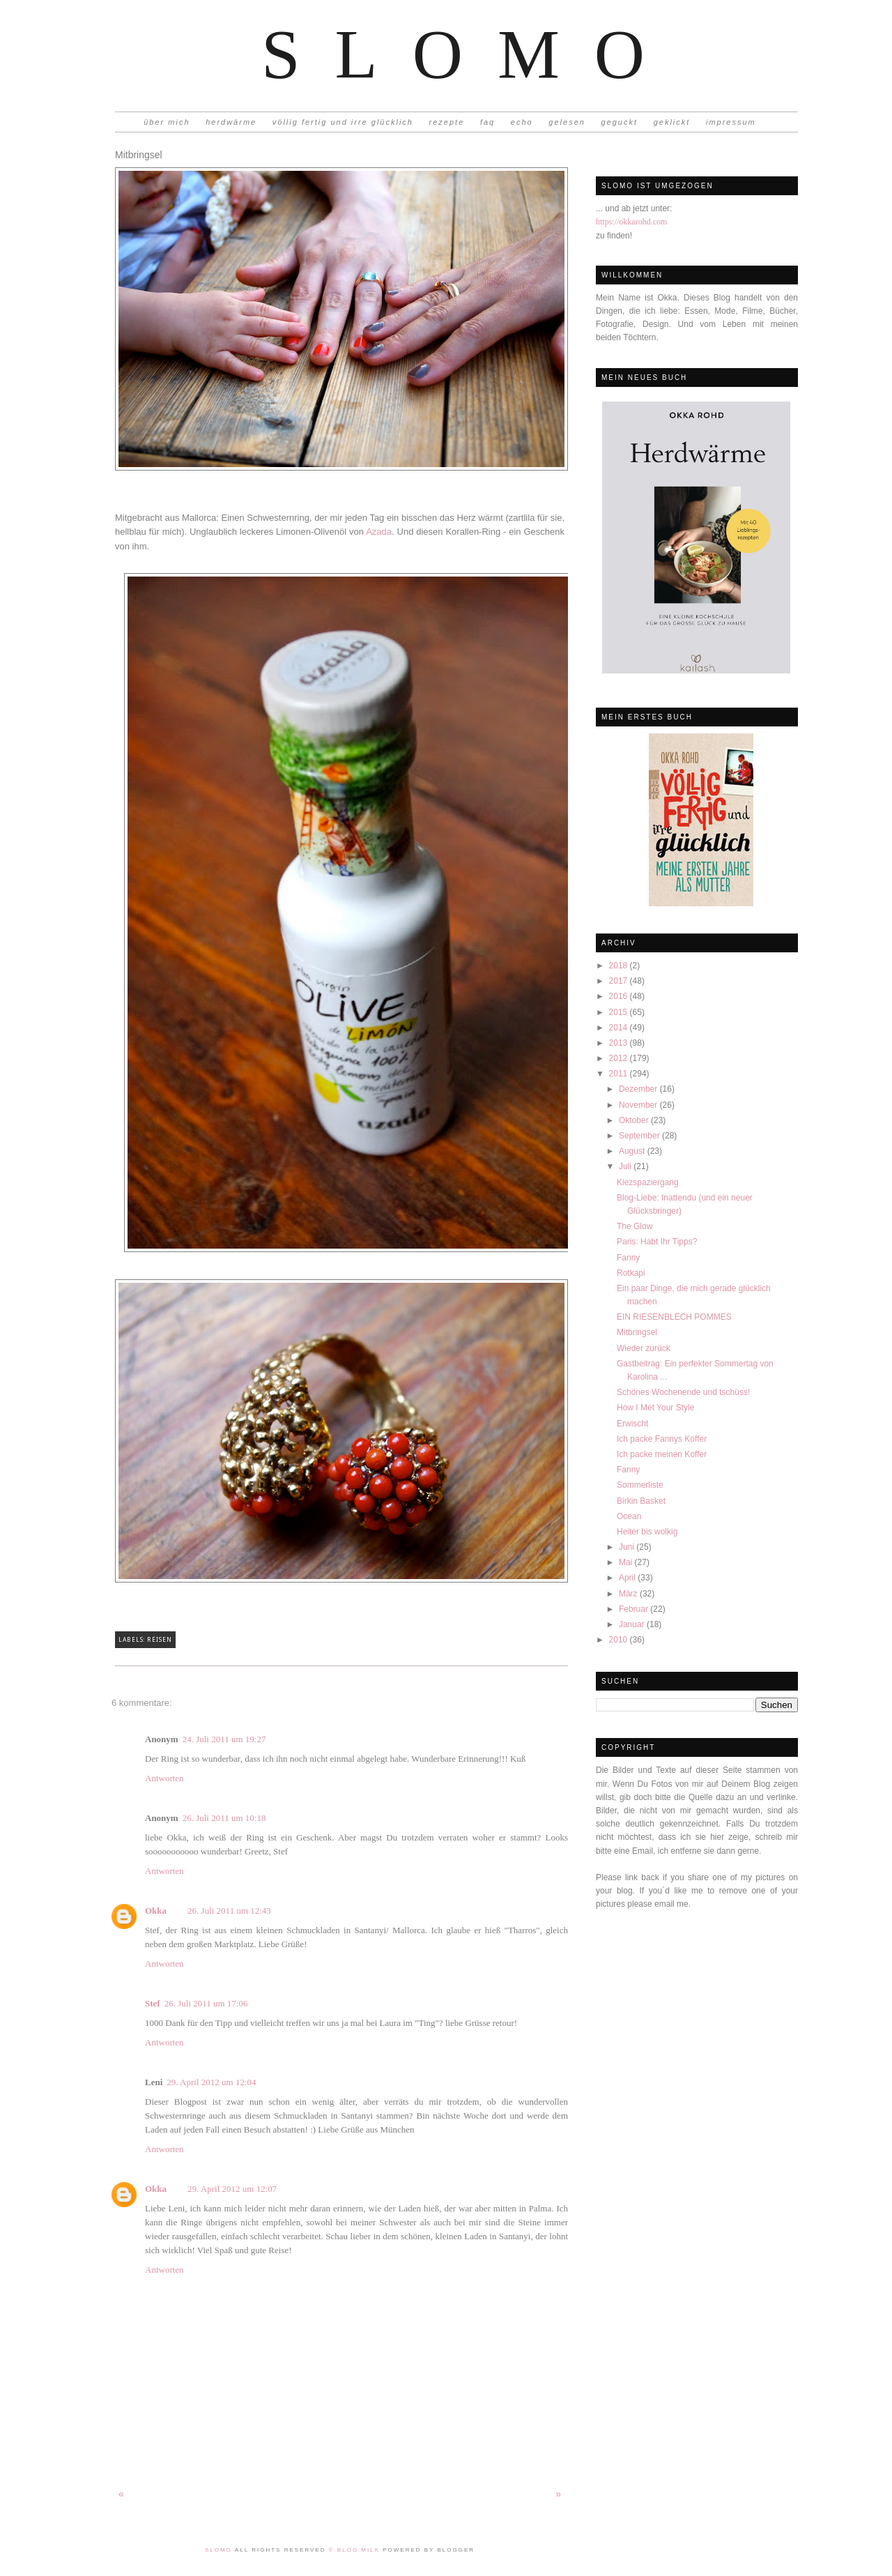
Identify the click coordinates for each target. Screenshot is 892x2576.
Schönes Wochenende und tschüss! (683, 1392)
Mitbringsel (637, 1332)
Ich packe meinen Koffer (662, 1454)
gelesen (566, 122)
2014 (619, 1027)
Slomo (470, 54)
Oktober (635, 1120)
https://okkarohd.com (631, 222)
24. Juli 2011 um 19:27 (224, 1739)
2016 (619, 996)
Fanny (628, 1258)
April (628, 1578)
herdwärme (231, 122)
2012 (619, 1058)
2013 (619, 1043)
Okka (156, 1910)
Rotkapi (631, 1273)
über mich (167, 122)
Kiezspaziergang (648, 1182)
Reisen (159, 1639)
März (629, 1594)
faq (487, 122)
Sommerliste (640, 1485)
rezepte (447, 122)
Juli (626, 1166)
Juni (627, 1547)
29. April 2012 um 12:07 (232, 2188)
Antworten (164, 1778)
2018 (619, 965)
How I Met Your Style (655, 1407)
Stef (152, 2003)
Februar (634, 1609)
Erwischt (632, 1423)
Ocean (629, 1516)
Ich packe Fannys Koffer (662, 1439)
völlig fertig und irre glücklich (342, 122)
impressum (731, 122)
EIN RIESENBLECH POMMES (674, 1317)
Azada (379, 531)
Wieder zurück (643, 1348)
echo (522, 122)
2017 (619, 981)
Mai (627, 1562)
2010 (619, 1640)
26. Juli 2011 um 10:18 (224, 1818)
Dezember (639, 1089)
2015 (619, 1012)
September (640, 1136)
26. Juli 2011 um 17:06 (206, 2003)
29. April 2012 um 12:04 (211, 2082)
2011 (619, 1074)
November (639, 1105)
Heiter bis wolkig (647, 1532)
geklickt (672, 122)
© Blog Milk (356, 2550)
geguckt (619, 122)
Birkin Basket (641, 1501)
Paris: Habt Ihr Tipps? (657, 1242)
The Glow (634, 1226)
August (633, 1151)
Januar (633, 1624)
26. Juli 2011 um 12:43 (229, 1910)
